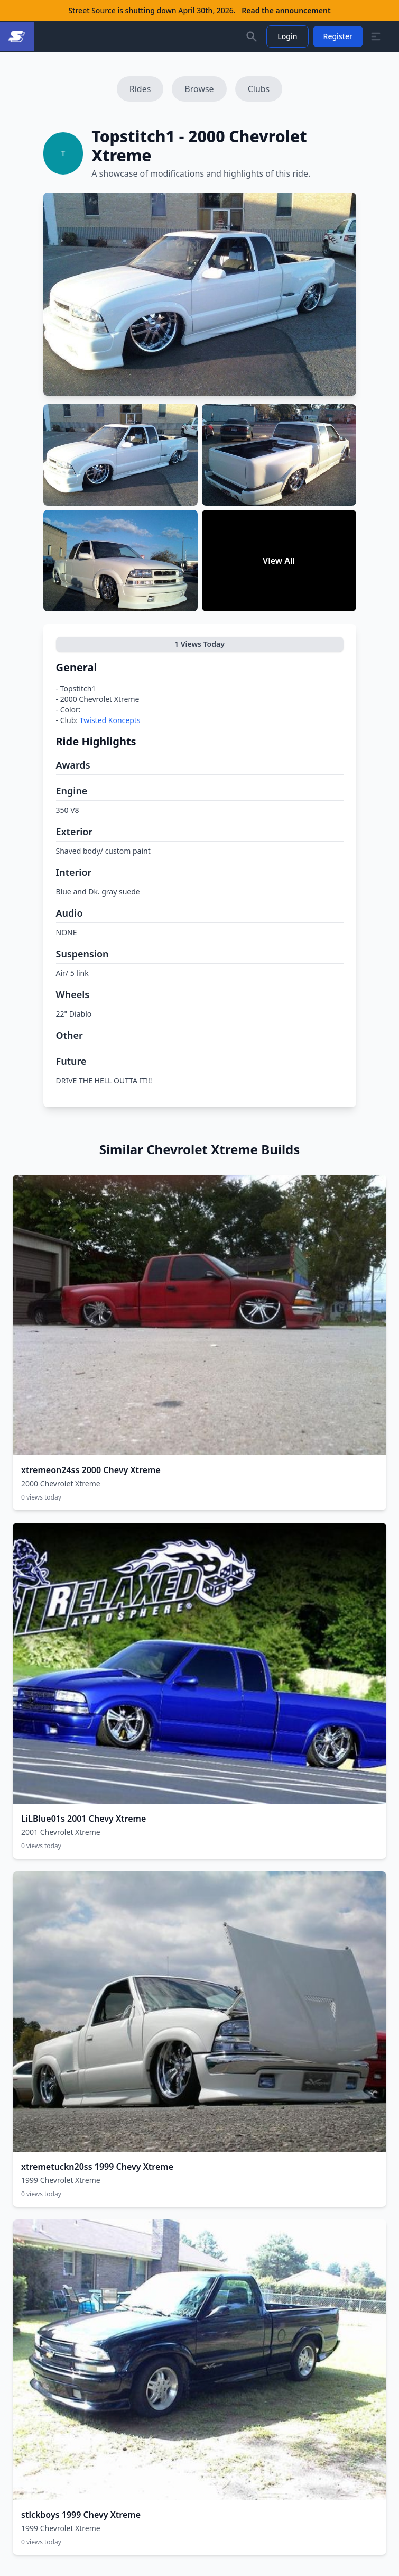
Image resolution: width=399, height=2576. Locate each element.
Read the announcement (286, 10)
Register (337, 36)
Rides (140, 89)
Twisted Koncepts (110, 720)
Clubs (259, 89)
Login (287, 36)
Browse (199, 89)
